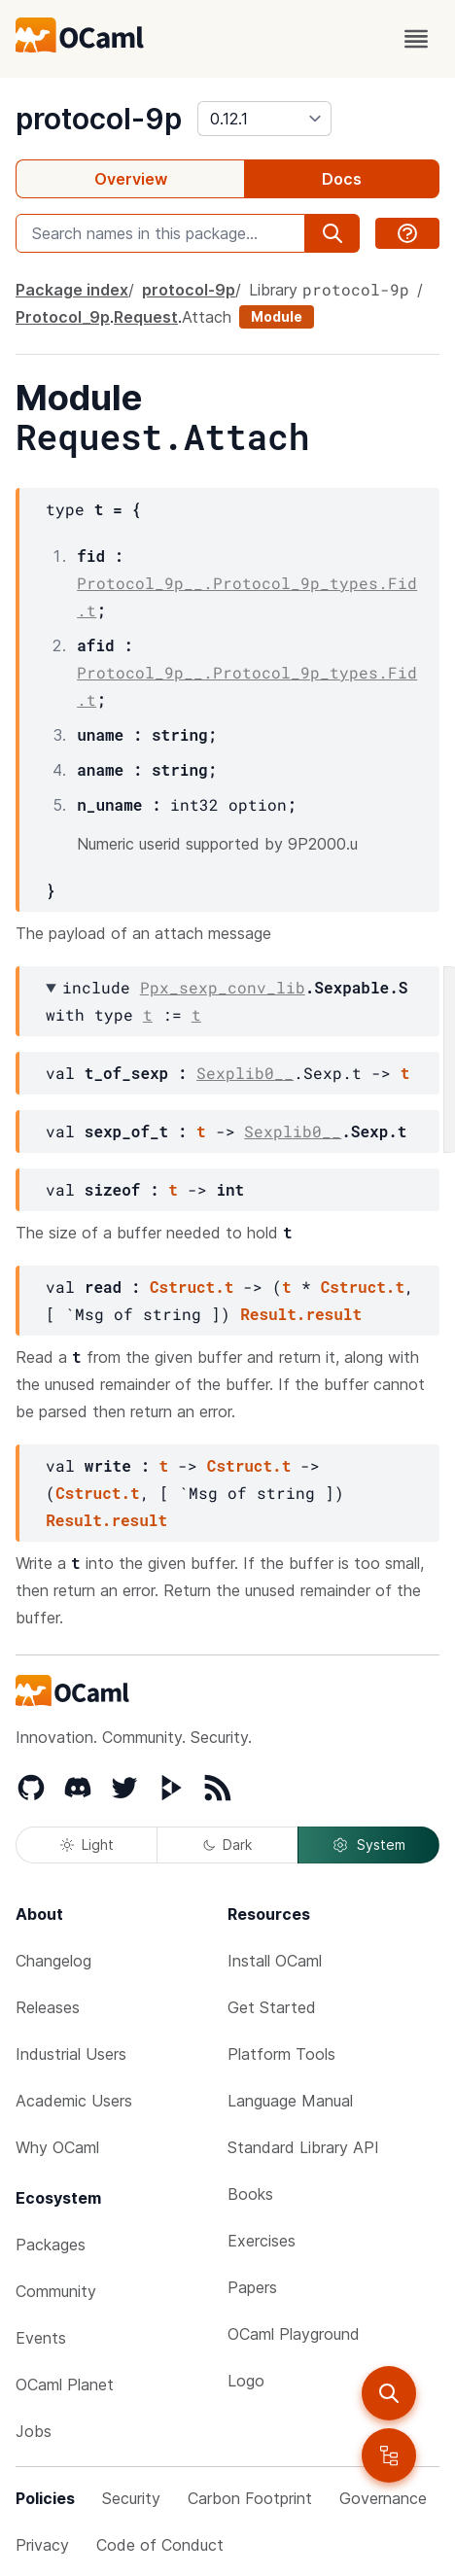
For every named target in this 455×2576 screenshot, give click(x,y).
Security (131, 2498)
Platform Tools (281, 2054)
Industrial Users (71, 2054)
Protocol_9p (63, 317)
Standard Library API (303, 2147)
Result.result (301, 1314)
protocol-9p (99, 118)
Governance (383, 2498)
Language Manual (290, 2100)
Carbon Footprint (250, 2498)
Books (250, 2194)
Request (146, 317)
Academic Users (74, 2100)
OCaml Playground (294, 2334)
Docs (342, 179)
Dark (227, 1844)
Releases (48, 2007)
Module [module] (276, 316)
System (368, 1845)
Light (87, 1844)
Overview (130, 179)
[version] (264, 118)
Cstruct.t (191, 1286)
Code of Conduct (160, 2545)
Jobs (34, 2431)
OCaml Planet (65, 2384)
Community (56, 2291)
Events (41, 2338)
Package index (72, 289)
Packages (51, 2244)
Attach (206, 317)
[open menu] (416, 38)
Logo (246, 2380)
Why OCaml (57, 2147)
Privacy (42, 2545)
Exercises (262, 2240)
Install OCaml (275, 1960)
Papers (252, 2287)
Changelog (53, 1960)
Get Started (272, 2007)
